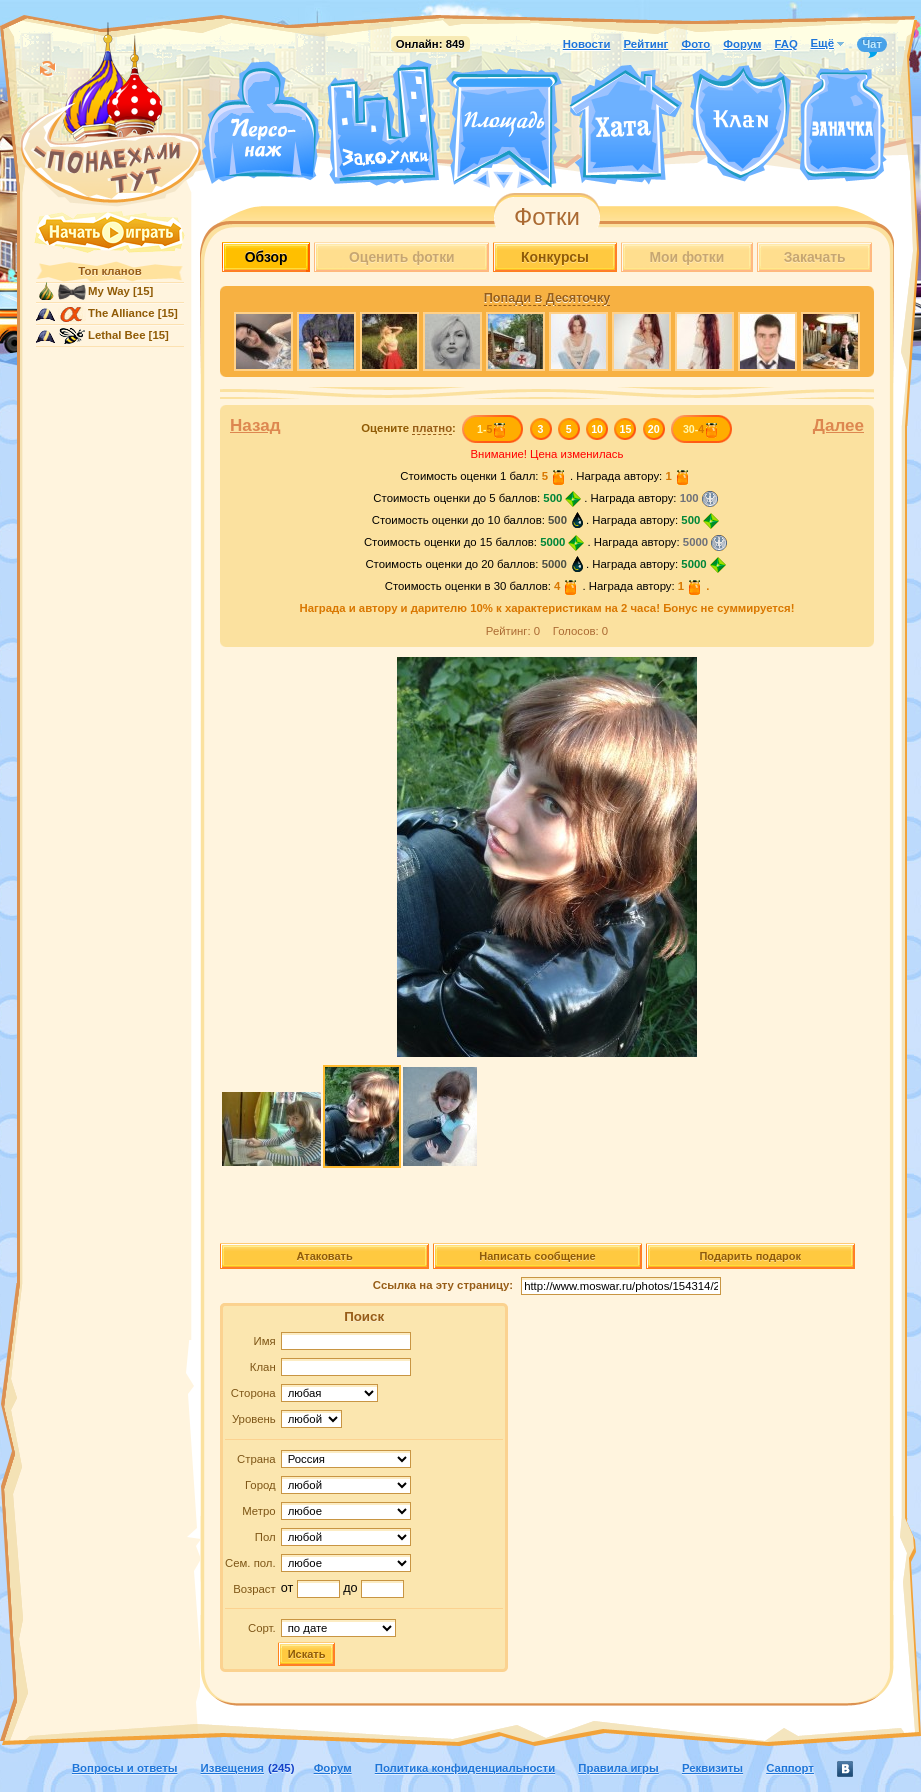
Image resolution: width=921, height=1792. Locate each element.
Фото (695, 44)
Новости (587, 44)
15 (626, 429)
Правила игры (618, 1768)
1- (492, 429)
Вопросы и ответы (125, 1768)
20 (654, 429)
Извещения (232, 1768)
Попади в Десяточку (547, 298)
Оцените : (408, 428)
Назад (255, 425)
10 (597, 429)
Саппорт (790, 1768)
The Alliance (121, 313)
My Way (109, 291)
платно (432, 428)
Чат (872, 45)
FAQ (785, 44)
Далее (838, 425)
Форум (742, 44)
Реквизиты (712, 1768)
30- (701, 429)
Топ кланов (109, 271)
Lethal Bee (116, 335)
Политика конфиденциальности (465, 1768)
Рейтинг (646, 44)
